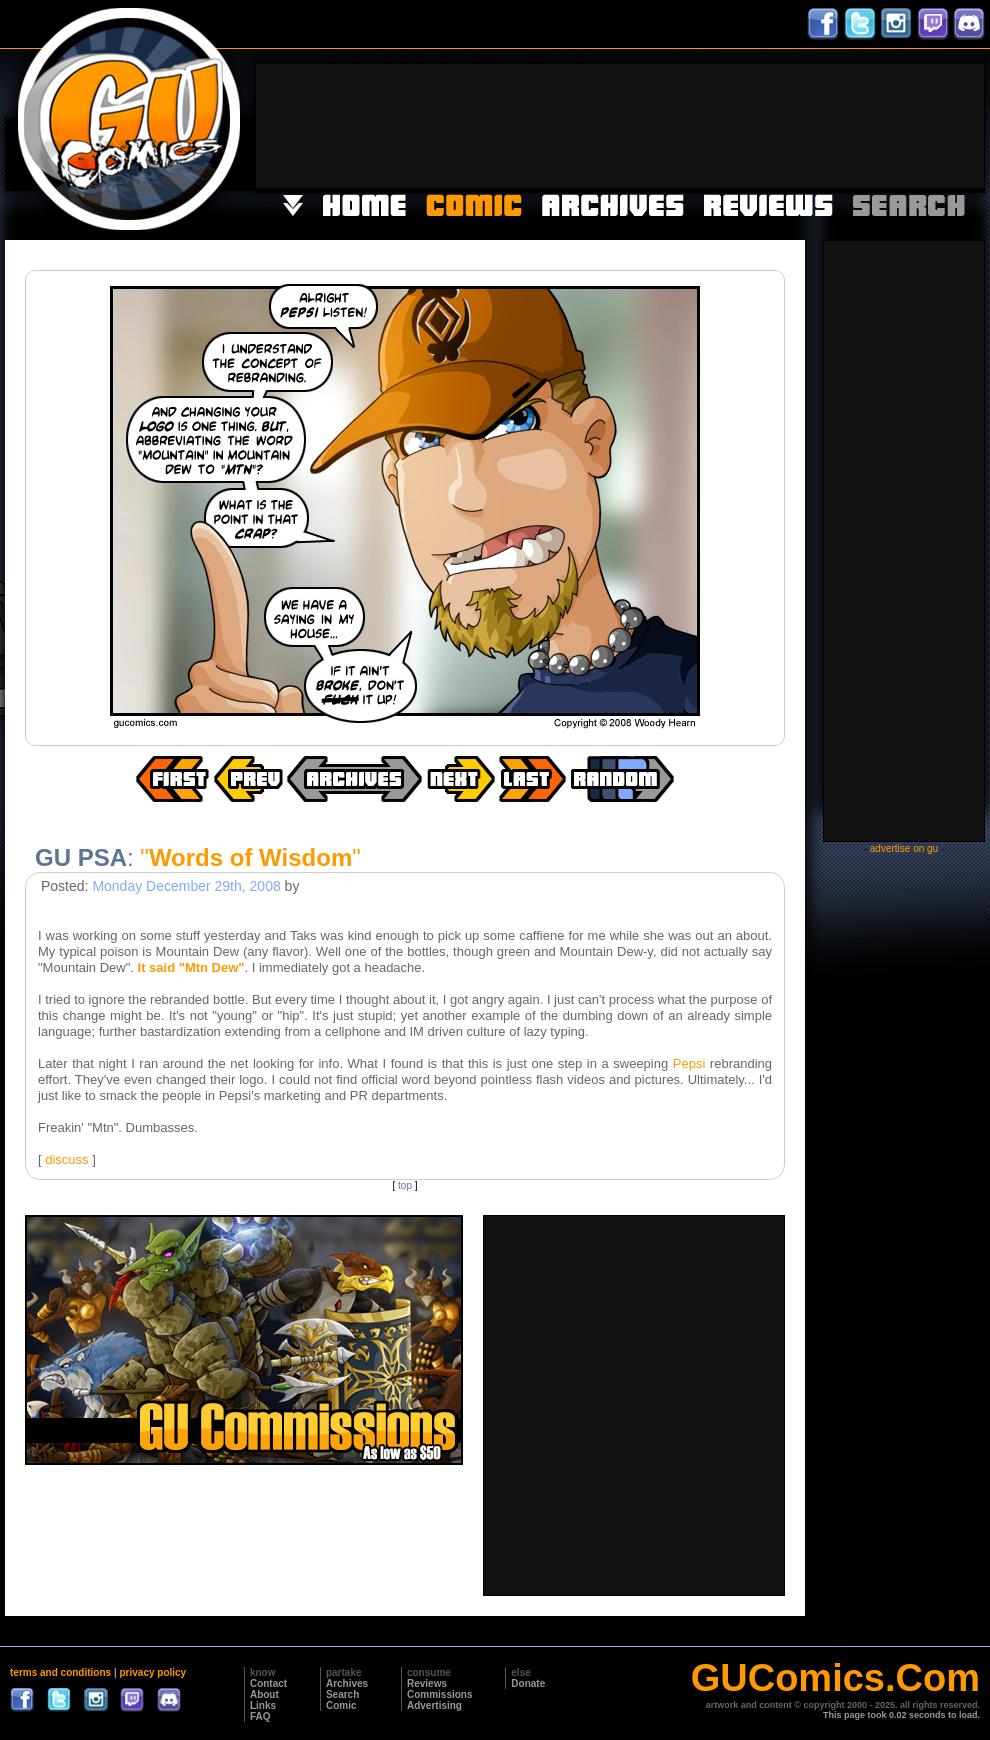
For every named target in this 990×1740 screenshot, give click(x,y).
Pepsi (689, 1063)
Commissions (440, 1694)
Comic (341, 1705)
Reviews (427, 1683)
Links (263, 1705)
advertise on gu (904, 848)
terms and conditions (60, 1672)
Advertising (434, 1705)
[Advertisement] (922, 124)
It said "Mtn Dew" (191, 967)
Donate (528, 1683)
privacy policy (152, 1672)
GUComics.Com (835, 1678)
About (264, 1694)
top (405, 1185)
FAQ (260, 1716)
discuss (66, 1159)
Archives (347, 1683)
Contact (268, 1683)
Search (342, 1694)
